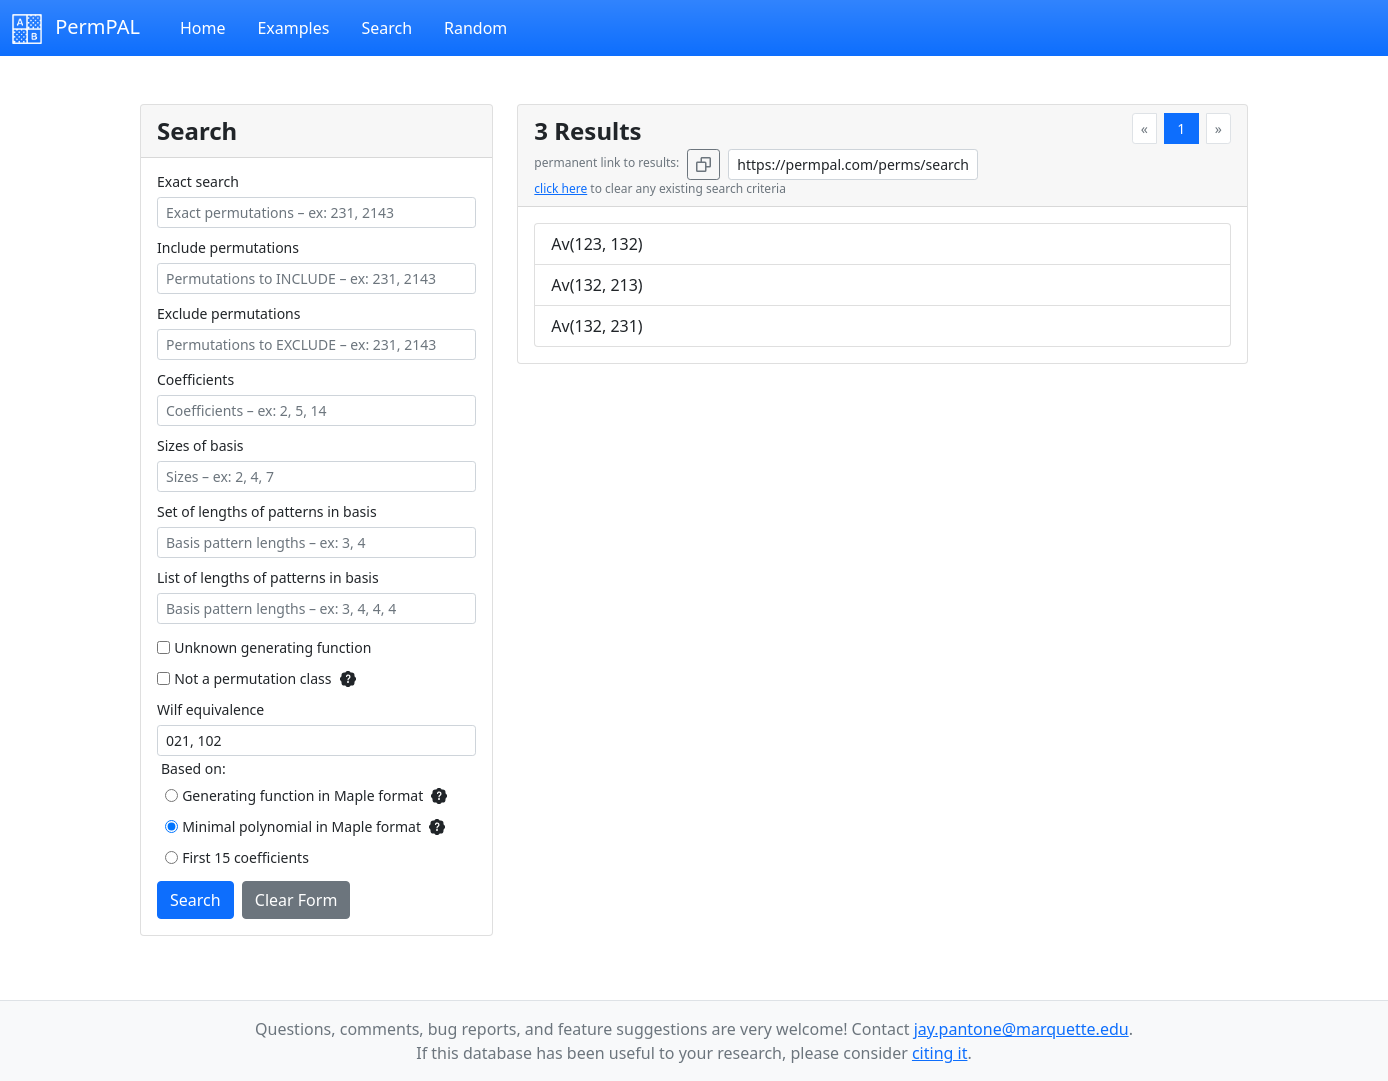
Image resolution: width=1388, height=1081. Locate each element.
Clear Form (296, 900)
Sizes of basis (200, 445)
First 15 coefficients (245, 857)
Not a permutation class (252, 678)
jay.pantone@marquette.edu (1021, 1029)
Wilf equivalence (210, 709)
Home (203, 28)
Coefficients (195, 379)
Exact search (198, 181)
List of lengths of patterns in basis (268, 577)
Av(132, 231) (596, 326)
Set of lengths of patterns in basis (267, 511)
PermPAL (76, 28)
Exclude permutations (228, 313)
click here (560, 188)
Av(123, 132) (596, 244)
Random (475, 28)
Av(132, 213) (596, 285)
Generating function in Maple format (302, 795)
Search (386, 28)
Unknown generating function (272, 647)
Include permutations (228, 247)
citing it (940, 1053)
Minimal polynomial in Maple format (301, 826)
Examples (293, 28)
